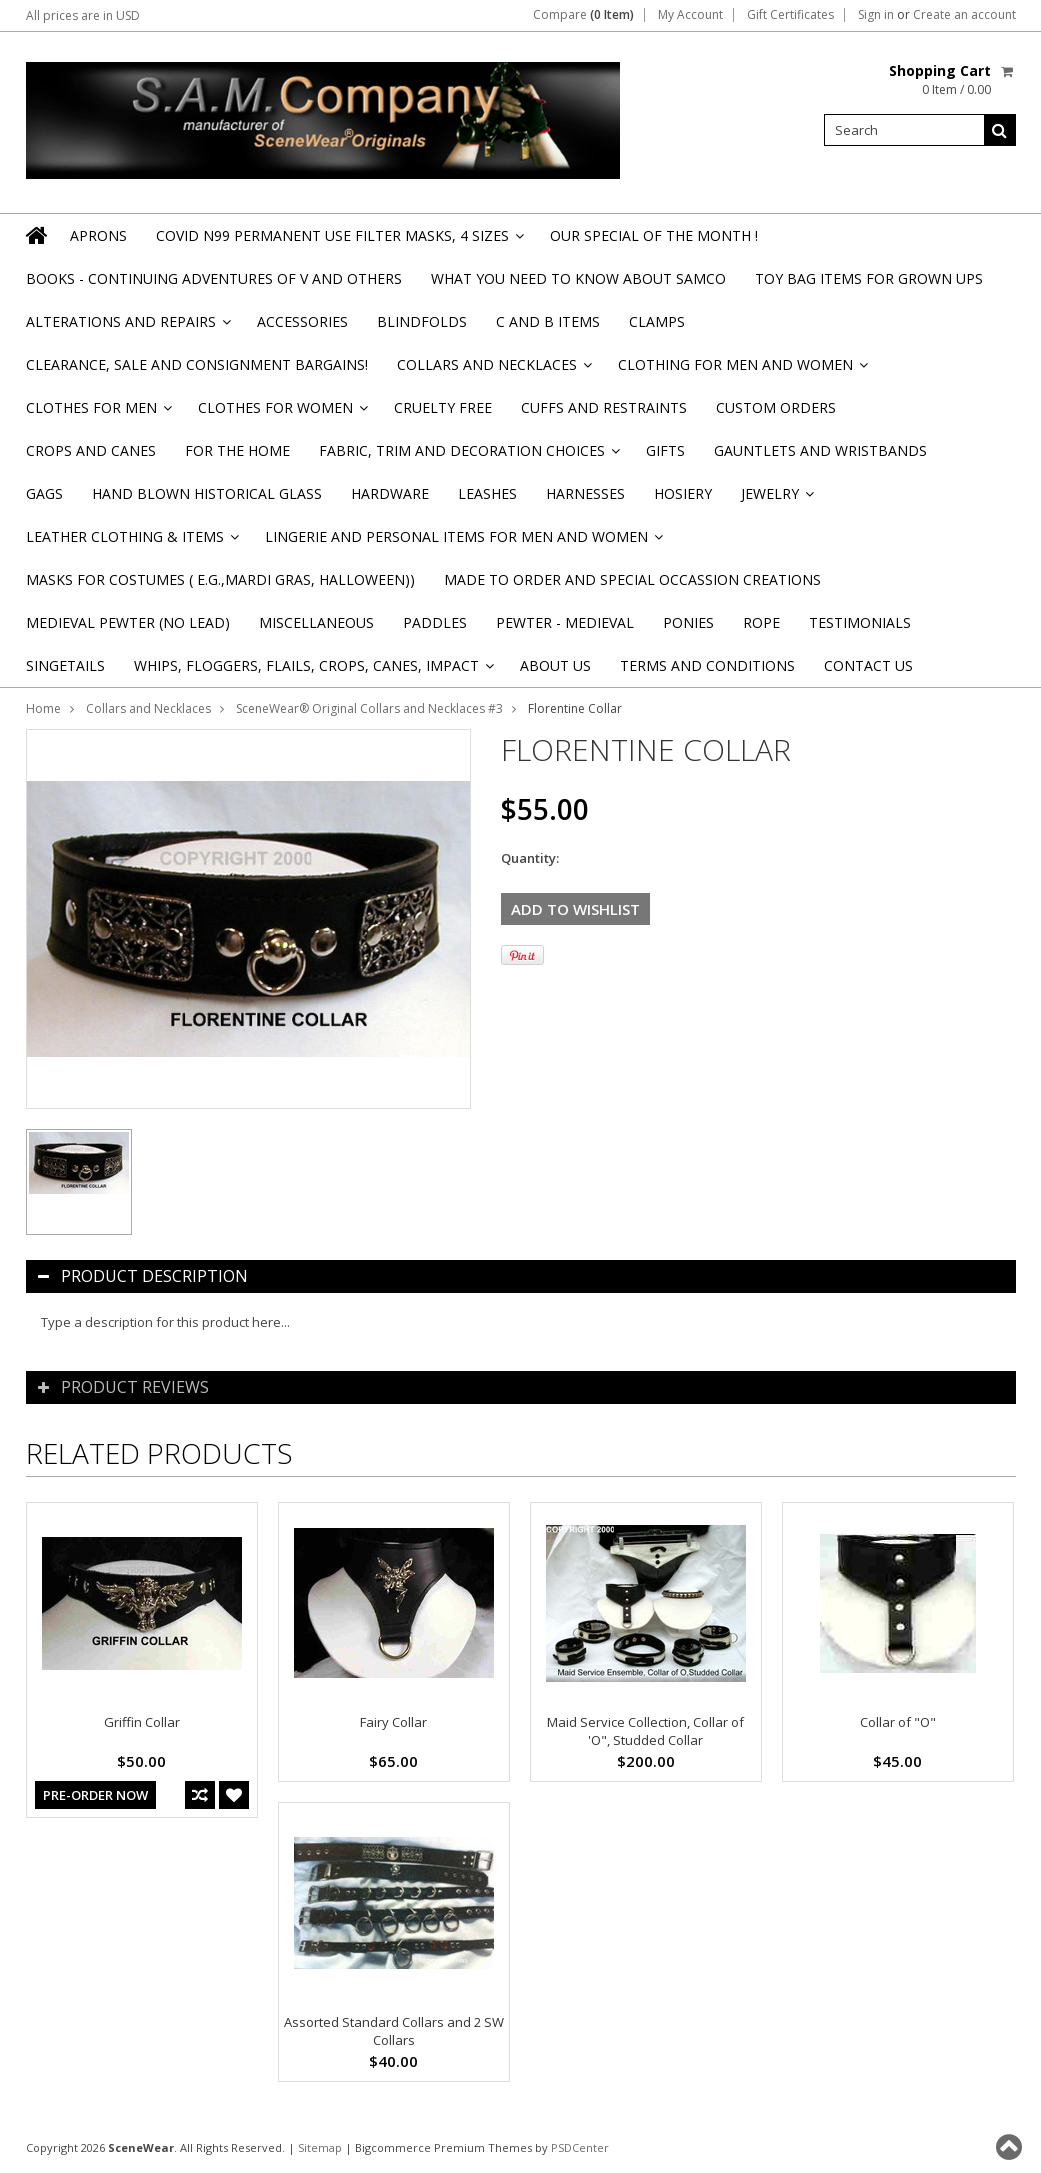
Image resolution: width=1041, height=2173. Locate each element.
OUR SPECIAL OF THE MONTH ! (654, 235)
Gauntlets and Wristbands (820, 450)
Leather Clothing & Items (131, 542)
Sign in (876, 15)
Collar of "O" (898, 1722)
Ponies (688, 622)
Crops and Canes (91, 450)
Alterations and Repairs (127, 327)
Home (43, 708)
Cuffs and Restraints (604, 407)
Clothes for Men (97, 413)
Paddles (435, 622)
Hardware (390, 493)
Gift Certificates (790, 15)
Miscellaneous (316, 622)
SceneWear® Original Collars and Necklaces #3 (369, 708)
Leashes (487, 493)
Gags (44, 493)
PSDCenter (580, 2147)
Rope (761, 622)
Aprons (98, 235)
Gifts (665, 450)
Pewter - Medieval (565, 622)
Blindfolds (422, 321)
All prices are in (83, 15)
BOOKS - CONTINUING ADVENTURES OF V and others (214, 278)
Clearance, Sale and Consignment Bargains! (197, 364)
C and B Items (548, 321)
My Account (690, 15)
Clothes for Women (281, 413)
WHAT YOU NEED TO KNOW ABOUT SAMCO (578, 278)
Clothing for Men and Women (741, 370)
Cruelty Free (443, 407)
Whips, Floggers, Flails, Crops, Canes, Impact (312, 671)
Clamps (657, 321)
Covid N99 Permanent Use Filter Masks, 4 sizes (338, 241)
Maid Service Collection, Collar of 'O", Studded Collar (645, 1731)
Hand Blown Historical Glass (207, 493)
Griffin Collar (142, 1722)
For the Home (237, 450)
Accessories (302, 321)
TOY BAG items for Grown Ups (869, 278)
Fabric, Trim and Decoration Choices (468, 456)
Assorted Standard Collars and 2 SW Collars (394, 2031)
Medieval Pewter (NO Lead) (128, 622)
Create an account (964, 15)
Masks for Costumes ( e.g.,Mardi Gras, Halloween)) (220, 579)
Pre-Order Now (95, 1795)
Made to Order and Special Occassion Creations (632, 579)
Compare (583, 15)
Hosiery (683, 493)
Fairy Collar (393, 1722)
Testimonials (860, 622)
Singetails (65, 665)
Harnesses (585, 493)
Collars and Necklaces (493, 370)
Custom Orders (776, 407)
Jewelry (776, 499)
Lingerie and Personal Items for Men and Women (462, 542)
